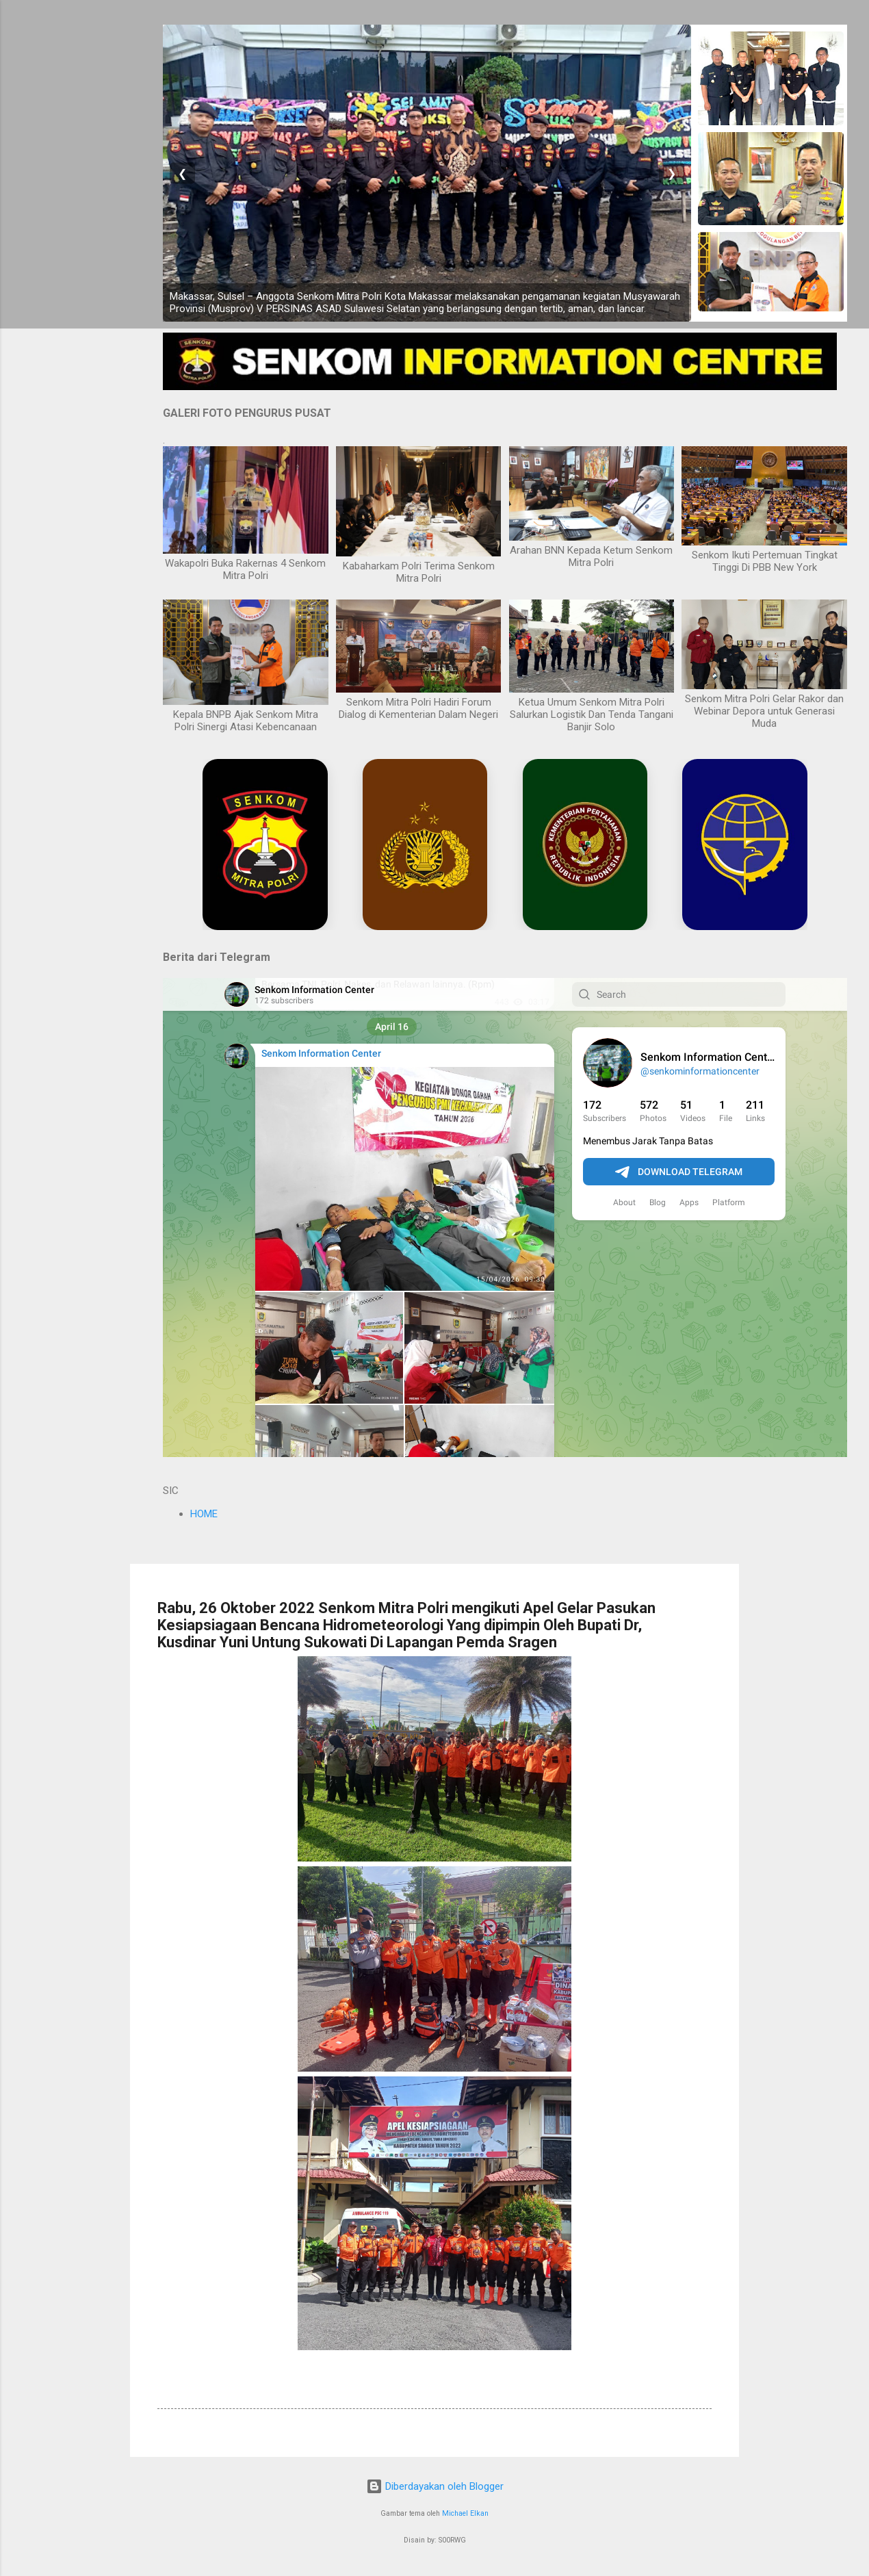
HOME (204, 1514)
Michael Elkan (465, 2513)
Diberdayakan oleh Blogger (435, 2486)
